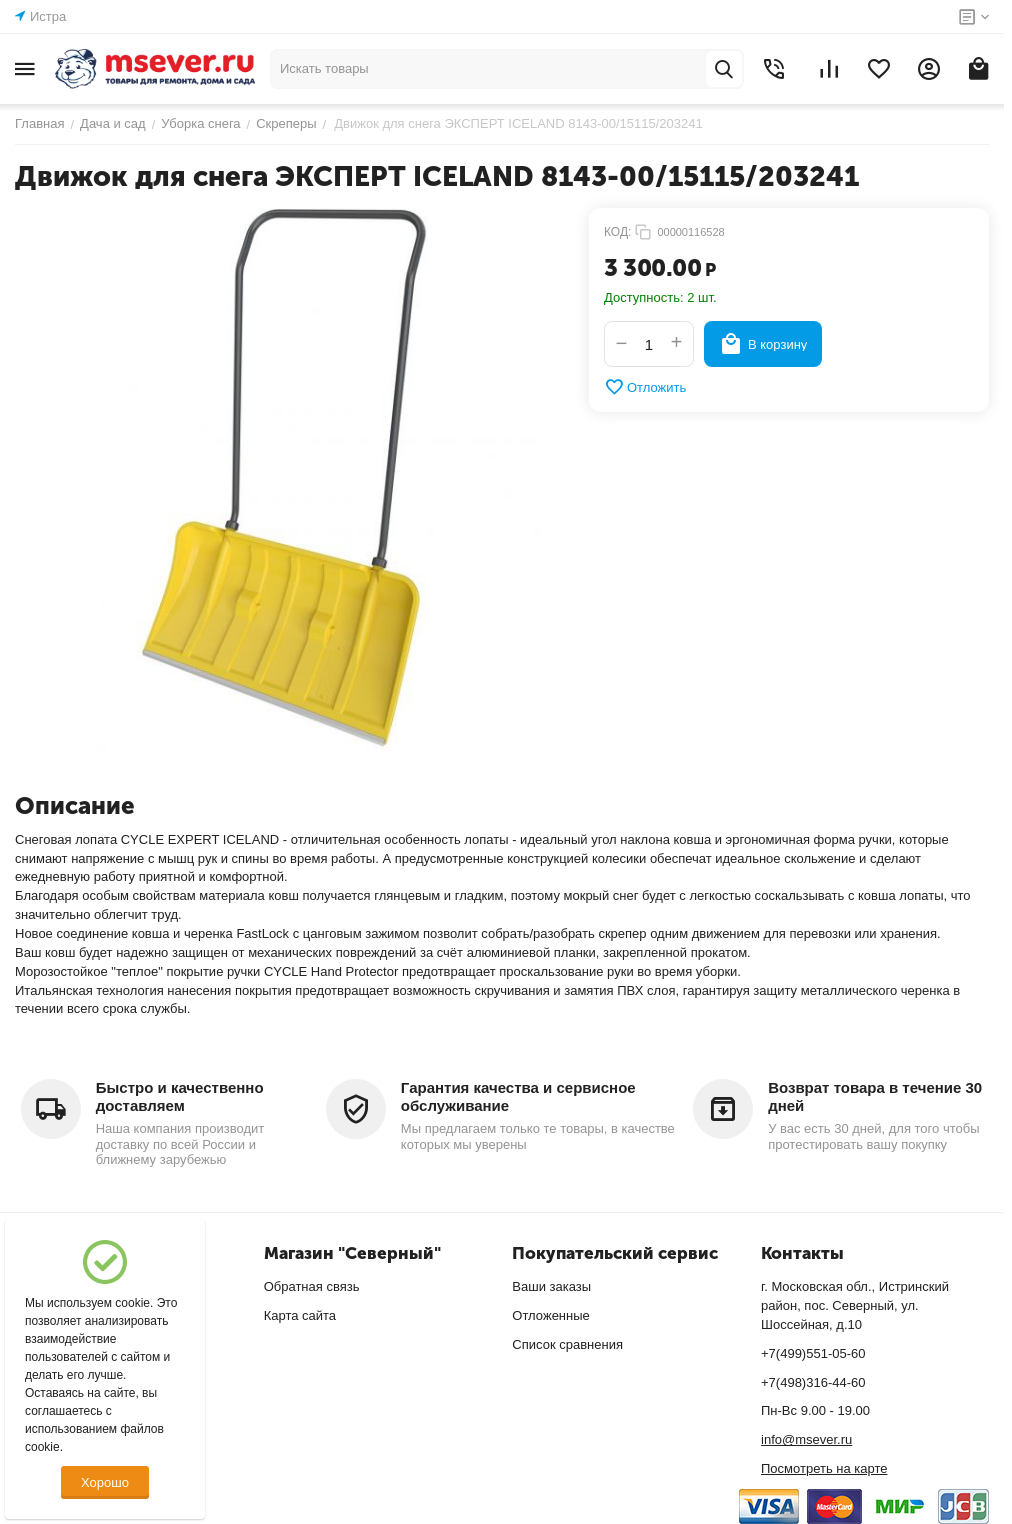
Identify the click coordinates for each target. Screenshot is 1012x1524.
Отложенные (550, 1315)
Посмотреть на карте (824, 1468)
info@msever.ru (806, 1439)
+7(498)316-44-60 (813, 1382)
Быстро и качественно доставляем (180, 1096)
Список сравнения (567, 1344)
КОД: (617, 232)
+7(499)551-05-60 (813, 1353)
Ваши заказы (551, 1286)
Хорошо (105, 1482)
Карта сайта (300, 1315)
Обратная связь (312, 1286)
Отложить (645, 387)
